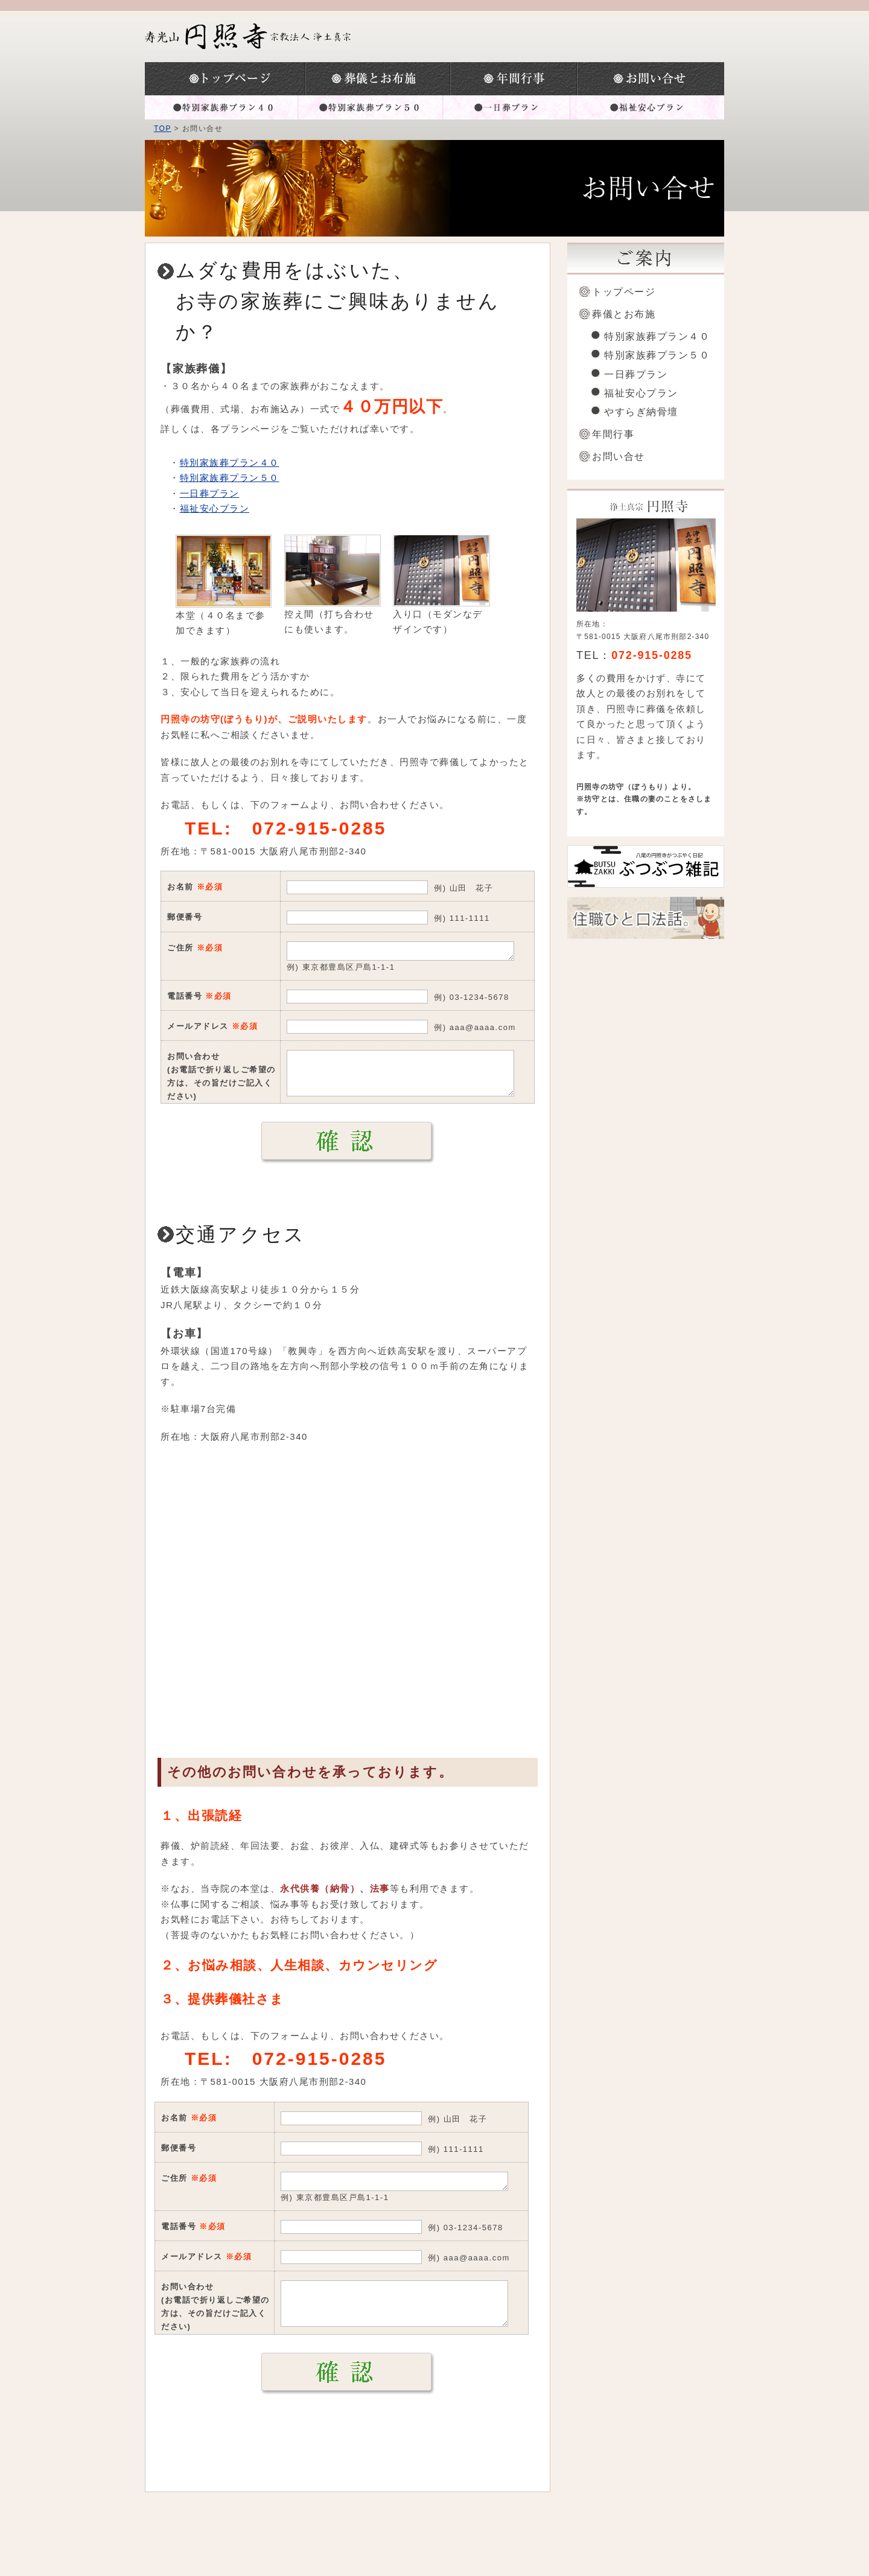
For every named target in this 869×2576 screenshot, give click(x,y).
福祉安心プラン (647, 107)
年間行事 (514, 78)
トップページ (225, 78)
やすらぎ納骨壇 (641, 412)
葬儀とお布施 (378, 78)
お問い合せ (618, 456)
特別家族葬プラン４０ (221, 107)
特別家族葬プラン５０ (370, 107)
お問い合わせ (650, 78)
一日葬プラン (506, 107)
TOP (162, 128)
